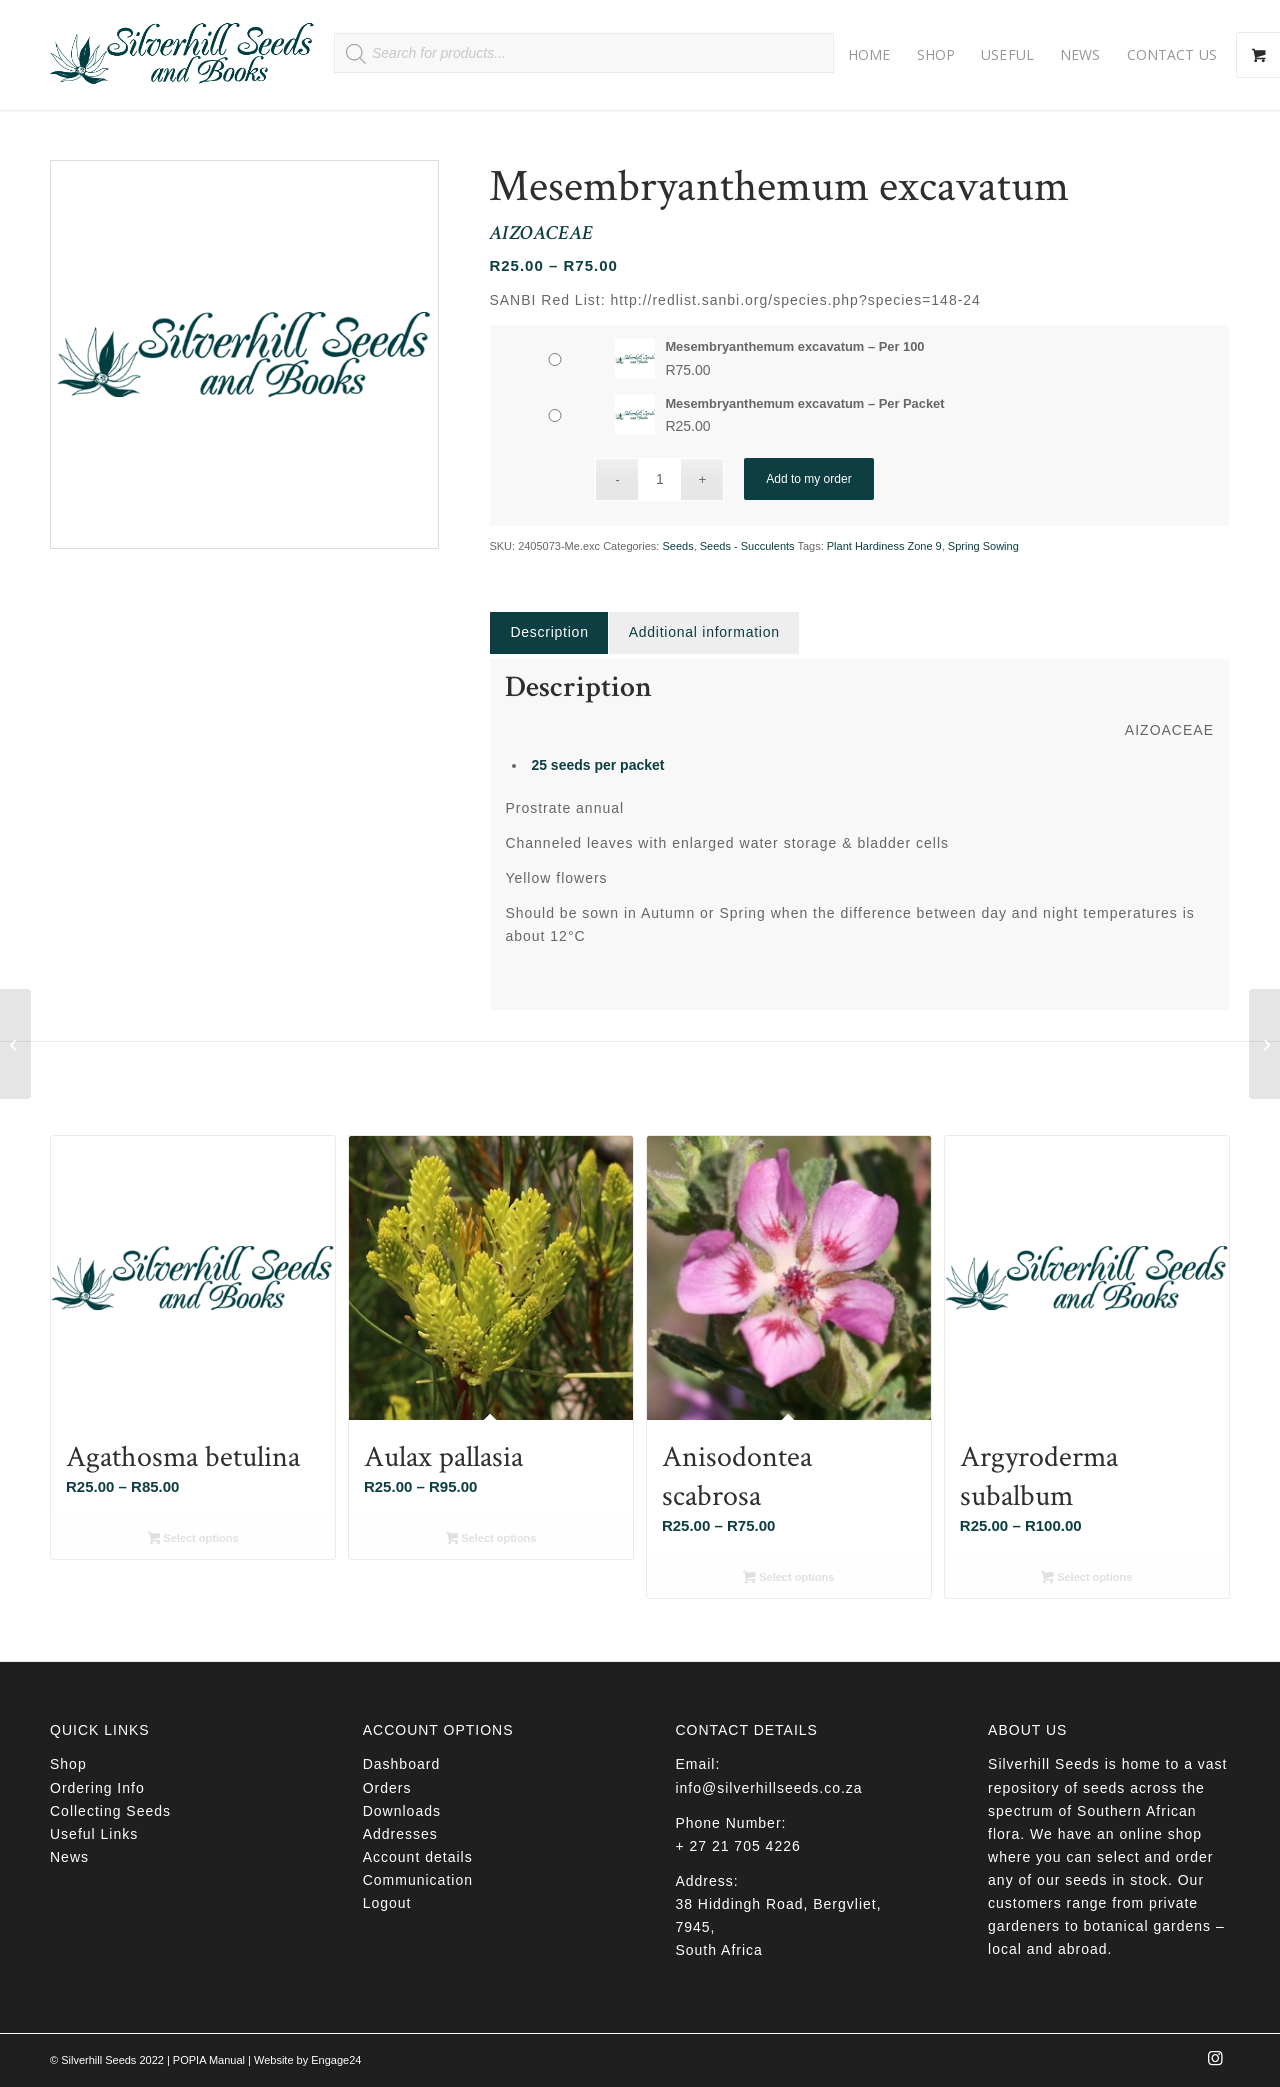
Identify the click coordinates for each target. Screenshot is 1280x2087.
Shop (68, 1764)
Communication (418, 1880)
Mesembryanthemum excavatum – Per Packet (804, 403)
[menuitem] (869, 55)
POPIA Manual (209, 2060)
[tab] (548, 632)
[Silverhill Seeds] (182, 55)
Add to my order (808, 479)
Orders (387, 1788)
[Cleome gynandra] (1264, 1044)
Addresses (400, 1834)
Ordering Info (97, 1788)
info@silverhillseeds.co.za (768, 1788)
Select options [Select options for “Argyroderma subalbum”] (1086, 1579)
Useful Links (94, 1834)
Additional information (704, 632)
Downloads (402, 1811)
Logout (387, 1903)
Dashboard (402, 1764)
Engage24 (336, 2060)
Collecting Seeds (110, 1811)
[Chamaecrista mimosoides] (15, 1044)
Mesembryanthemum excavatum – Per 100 (794, 346)
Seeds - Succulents (747, 546)
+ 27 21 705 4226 (737, 1846)
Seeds (677, 546)
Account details (418, 1857)
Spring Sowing (983, 546)
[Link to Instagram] (1215, 2064)
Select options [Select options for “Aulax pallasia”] (491, 1540)
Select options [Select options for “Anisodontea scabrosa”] (788, 1579)
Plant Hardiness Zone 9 (884, 546)
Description (549, 632)
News (69, 1857)
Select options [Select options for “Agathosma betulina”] (193, 1540)
